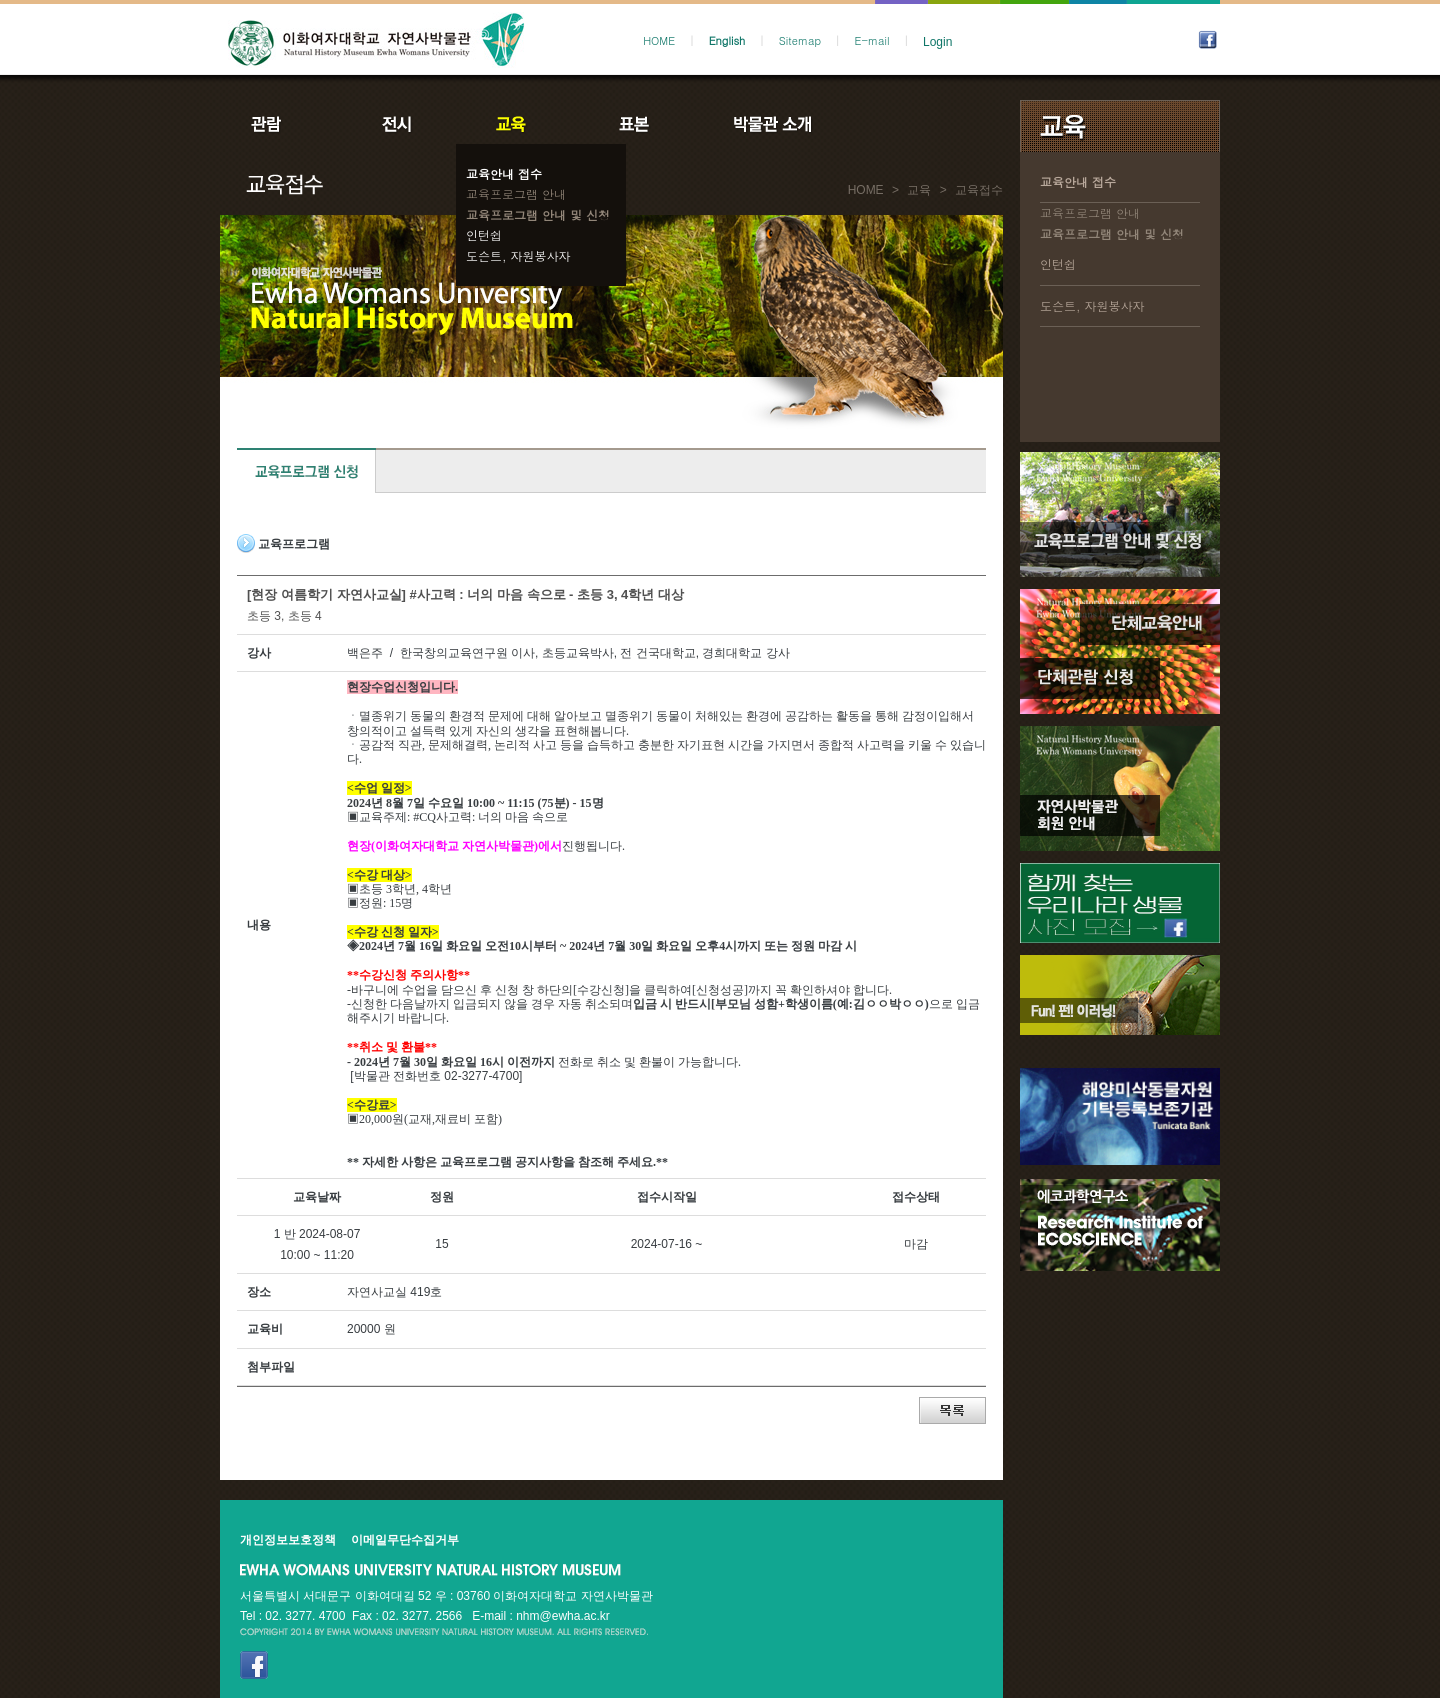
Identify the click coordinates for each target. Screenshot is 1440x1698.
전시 (397, 124)
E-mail (872, 40)
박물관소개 (771, 124)
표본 (632, 124)
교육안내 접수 (504, 173)
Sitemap (800, 40)
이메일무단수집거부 (405, 1540)
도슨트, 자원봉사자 (518, 255)
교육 (515, 124)
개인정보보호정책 (288, 1540)
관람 (279, 124)
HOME (659, 40)
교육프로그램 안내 (516, 193)
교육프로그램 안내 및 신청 (538, 214)
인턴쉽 (484, 234)
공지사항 (907, 124)
